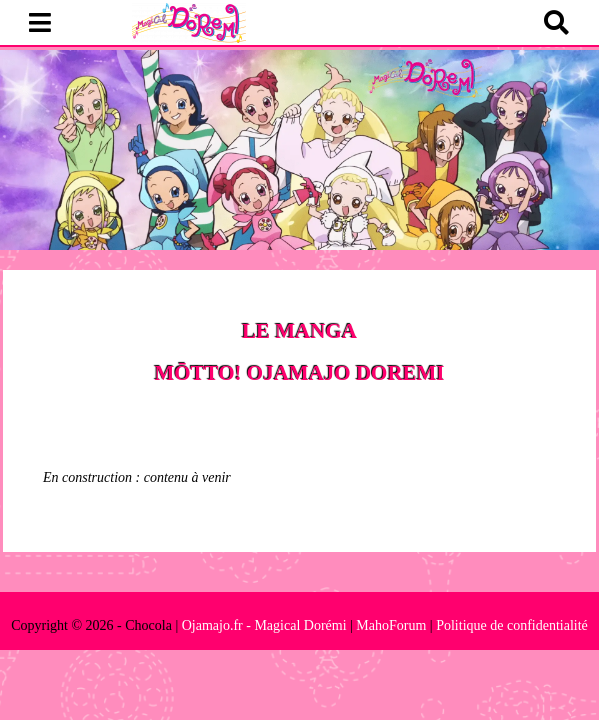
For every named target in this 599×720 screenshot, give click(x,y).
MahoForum (391, 625)
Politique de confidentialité (512, 625)
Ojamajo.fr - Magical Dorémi (264, 625)
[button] (40, 24)
